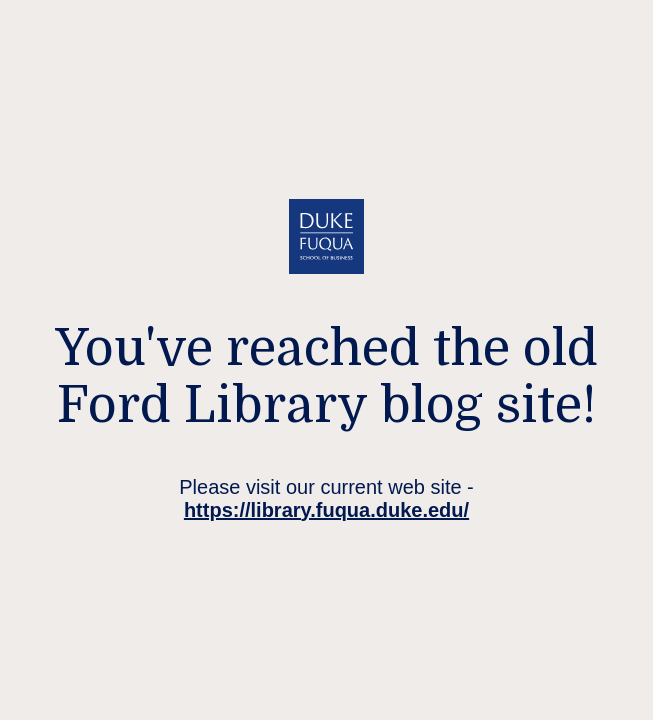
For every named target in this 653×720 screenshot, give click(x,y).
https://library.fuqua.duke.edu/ (326, 510)
